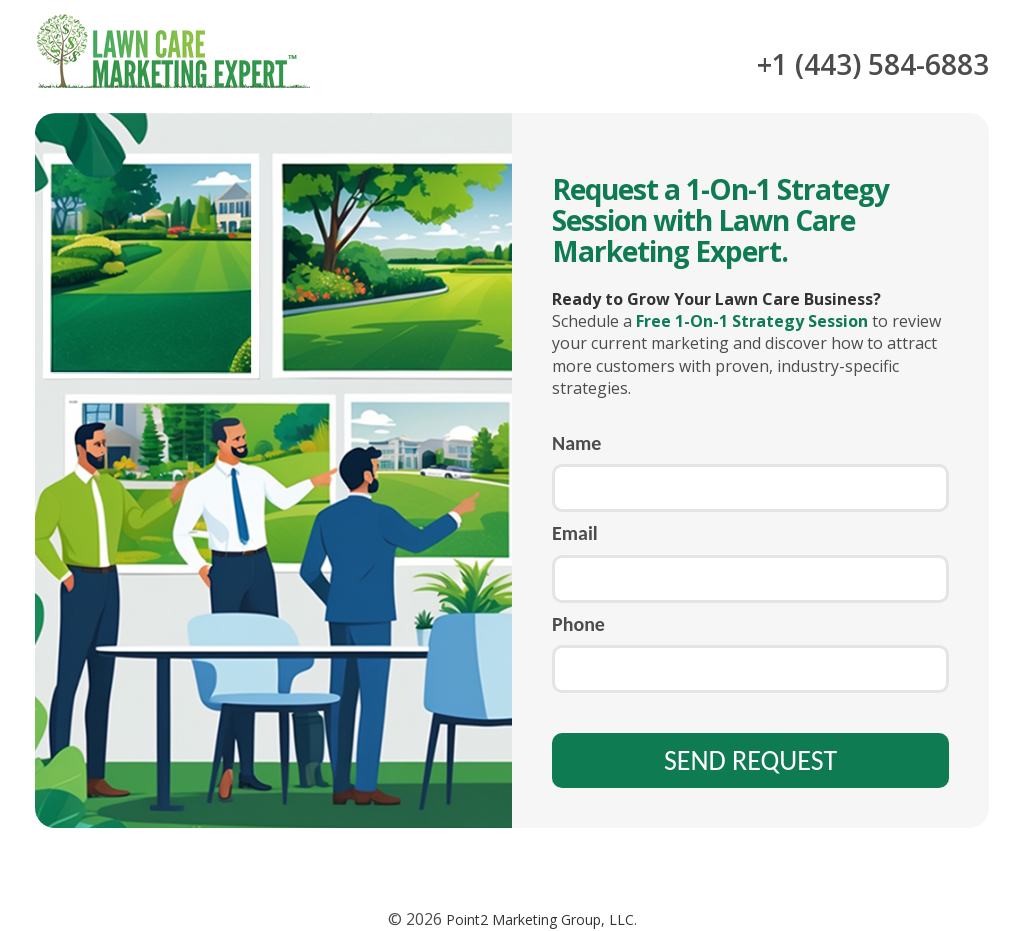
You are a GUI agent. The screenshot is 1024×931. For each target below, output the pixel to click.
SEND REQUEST (750, 760)
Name (576, 443)
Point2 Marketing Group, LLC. (539, 919)
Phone (578, 624)
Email (575, 533)
